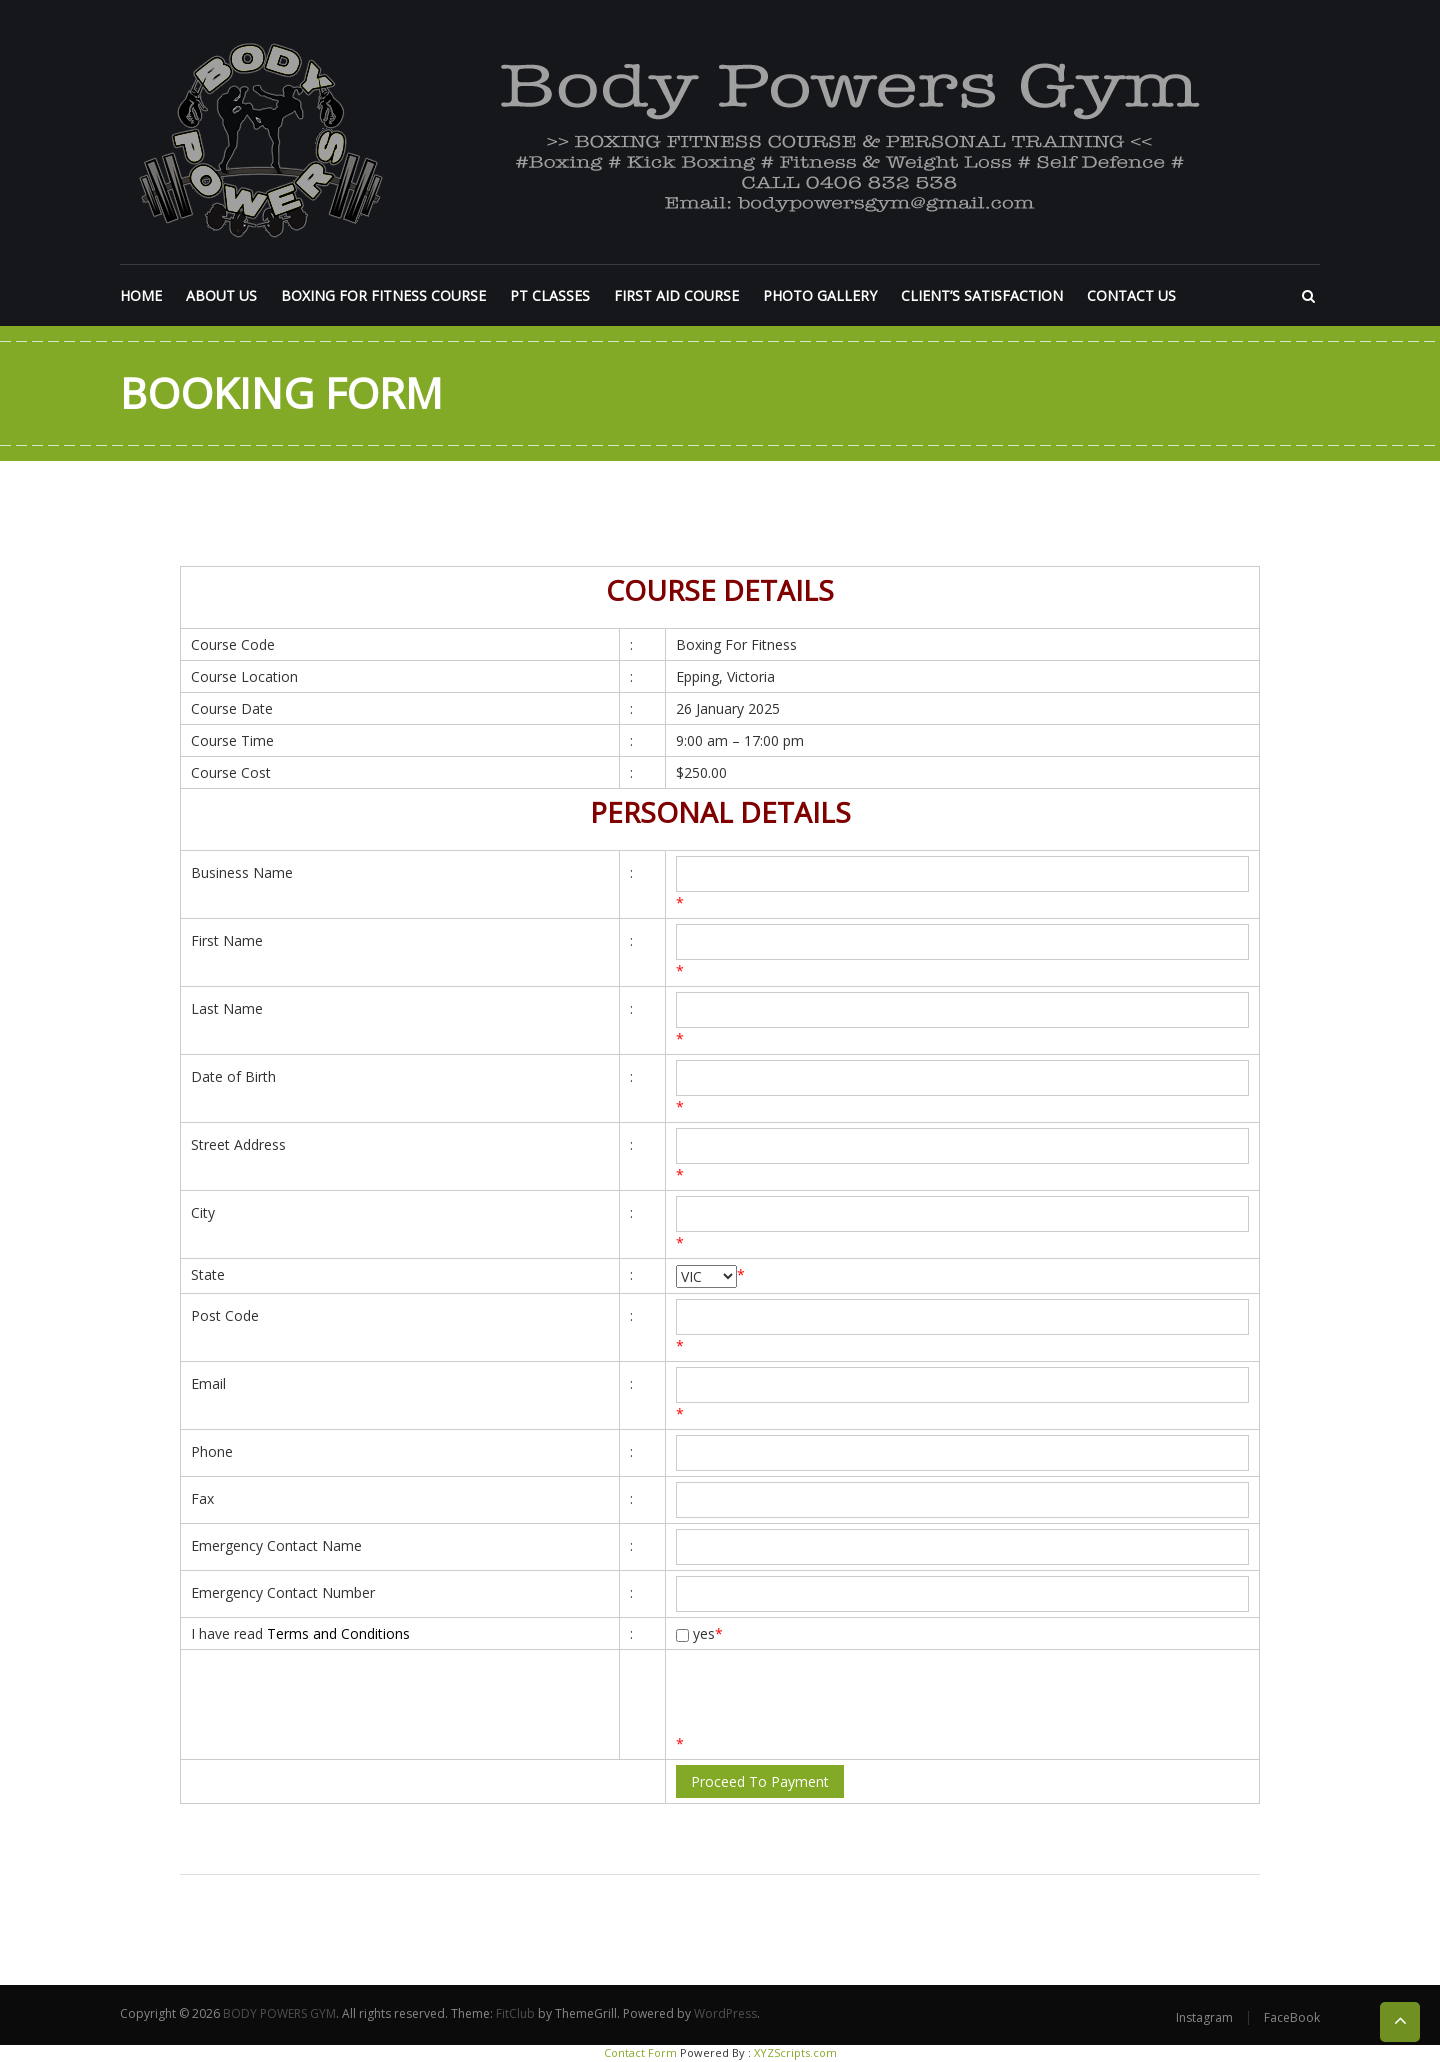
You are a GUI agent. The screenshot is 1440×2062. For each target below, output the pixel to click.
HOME (141, 295)
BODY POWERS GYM (279, 2013)
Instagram (1204, 2017)
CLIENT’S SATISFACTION (982, 295)
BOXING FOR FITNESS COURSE (383, 295)
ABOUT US (221, 295)
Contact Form (640, 2052)
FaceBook (1292, 2017)
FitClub (515, 2013)
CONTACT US (1131, 295)
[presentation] (828, 1694)
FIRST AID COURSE (676, 295)
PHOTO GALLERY (820, 295)
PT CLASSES (550, 295)
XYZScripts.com (795, 2052)
